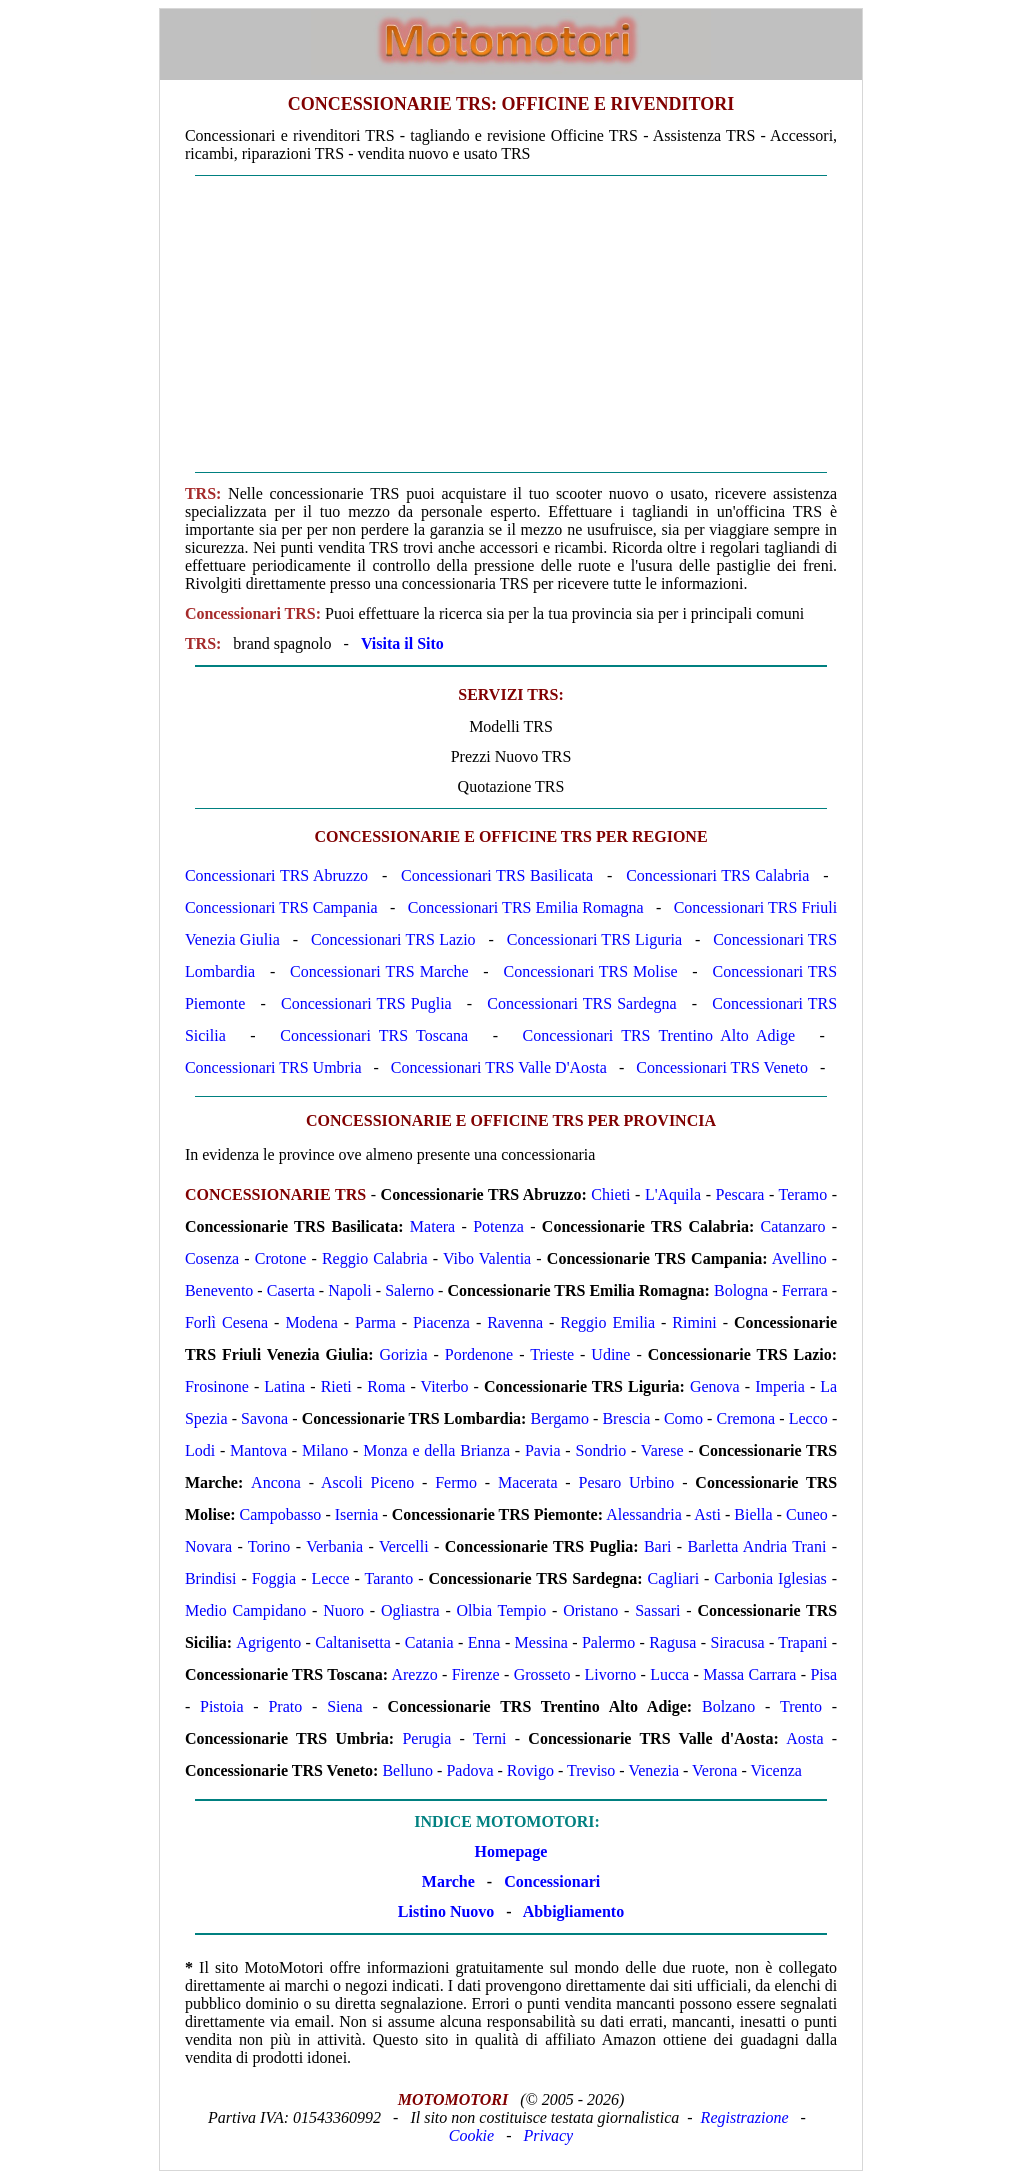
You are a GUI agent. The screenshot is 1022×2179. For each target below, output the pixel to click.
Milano (325, 1450)
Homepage (511, 1851)
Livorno (611, 1674)
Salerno (409, 1290)
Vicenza (775, 1770)
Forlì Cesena (226, 1322)
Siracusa (737, 1642)
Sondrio (601, 1450)
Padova (469, 1770)
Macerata (528, 1482)
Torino (269, 1546)
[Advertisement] (511, 324)
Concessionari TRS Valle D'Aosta (499, 1067)
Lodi (200, 1450)
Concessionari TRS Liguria (594, 939)
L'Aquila (673, 1194)
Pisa (823, 1674)
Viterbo (445, 1386)
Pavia (543, 1450)
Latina (284, 1386)
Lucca (669, 1674)
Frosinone (217, 1386)
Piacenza (441, 1322)
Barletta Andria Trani (757, 1546)
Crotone (281, 1258)
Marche (448, 1881)
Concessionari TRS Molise (591, 971)
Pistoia (222, 1706)
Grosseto (542, 1674)
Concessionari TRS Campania (281, 907)
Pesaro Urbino (627, 1482)
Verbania (334, 1546)
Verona (714, 1770)
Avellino (799, 1258)
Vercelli (404, 1546)
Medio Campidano (245, 1610)
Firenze (476, 1674)
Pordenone (479, 1354)
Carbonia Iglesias (770, 1578)
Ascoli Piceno (367, 1482)
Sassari (657, 1610)
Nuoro (343, 1610)
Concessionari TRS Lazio (393, 939)
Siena (345, 1706)
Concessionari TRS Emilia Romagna (526, 907)
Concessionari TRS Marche (379, 971)
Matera (432, 1226)
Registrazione (745, 2117)
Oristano (590, 1610)
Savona (264, 1418)
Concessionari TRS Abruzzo (276, 875)
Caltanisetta (353, 1642)
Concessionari (552, 1881)
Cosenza (212, 1258)
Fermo (456, 1482)
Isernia (357, 1514)
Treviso (591, 1770)
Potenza (498, 1226)
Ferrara (805, 1290)
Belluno (407, 1770)
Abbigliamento (573, 1911)
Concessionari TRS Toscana (374, 1035)
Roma (386, 1386)
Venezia (653, 1770)
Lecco (808, 1418)
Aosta (804, 1738)
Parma (375, 1322)
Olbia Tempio (502, 1610)
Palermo (608, 1642)
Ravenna (515, 1322)
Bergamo (560, 1418)
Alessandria (644, 1514)
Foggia (274, 1578)
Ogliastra (410, 1610)
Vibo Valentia (487, 1258)
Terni (490, 1738)
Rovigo (530, 1770)
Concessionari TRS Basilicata (497, 875)
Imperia (780, 1386)
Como (683, 1418)
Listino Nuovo (446, 1911)
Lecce (330, 1578)
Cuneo (807, 1514)
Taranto (389, 1578)
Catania (429, 1642)
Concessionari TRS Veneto (722, 1067)
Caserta (291, 1290)
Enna (484, 1642)
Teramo (803, 1194)
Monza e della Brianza (436, 1450)
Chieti (610, 1194)
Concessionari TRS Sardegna (581, 1003)
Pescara (740, 1194)
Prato (285, 1706)
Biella (753, 1514)
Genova (715, 1386)
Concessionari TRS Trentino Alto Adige (659, 1035)
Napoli (350, 1290)
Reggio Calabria (375, 1258)
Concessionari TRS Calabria (717, 875)
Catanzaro (793, 1226)
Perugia (426, 1738)
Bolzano (728, 1706)
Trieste (552, 1354)
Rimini (694, 1322)
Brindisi (211, 1578)
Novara (208, 1546)
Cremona (746, 1418)
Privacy (548, 2135)
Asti (707, 1514)
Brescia (626, 1418)
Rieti (336, 1386)
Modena (311, 1322)
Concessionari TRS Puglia (366, 1003)
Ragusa (672, 1642)
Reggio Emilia (607, 1322)
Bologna (741, 1290)
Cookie (471, 2135)
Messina (541, 1642)
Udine (610, 1354)
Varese (662, 1450)
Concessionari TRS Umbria (273, 1067)
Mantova (258, 1450)
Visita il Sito (402, 643)
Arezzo (414, 1674)
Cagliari (674, 1578)
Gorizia (404, 1354)
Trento (801, 1706)
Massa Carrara (749, 1674)
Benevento (219, 1290)
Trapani (802, 1642)
